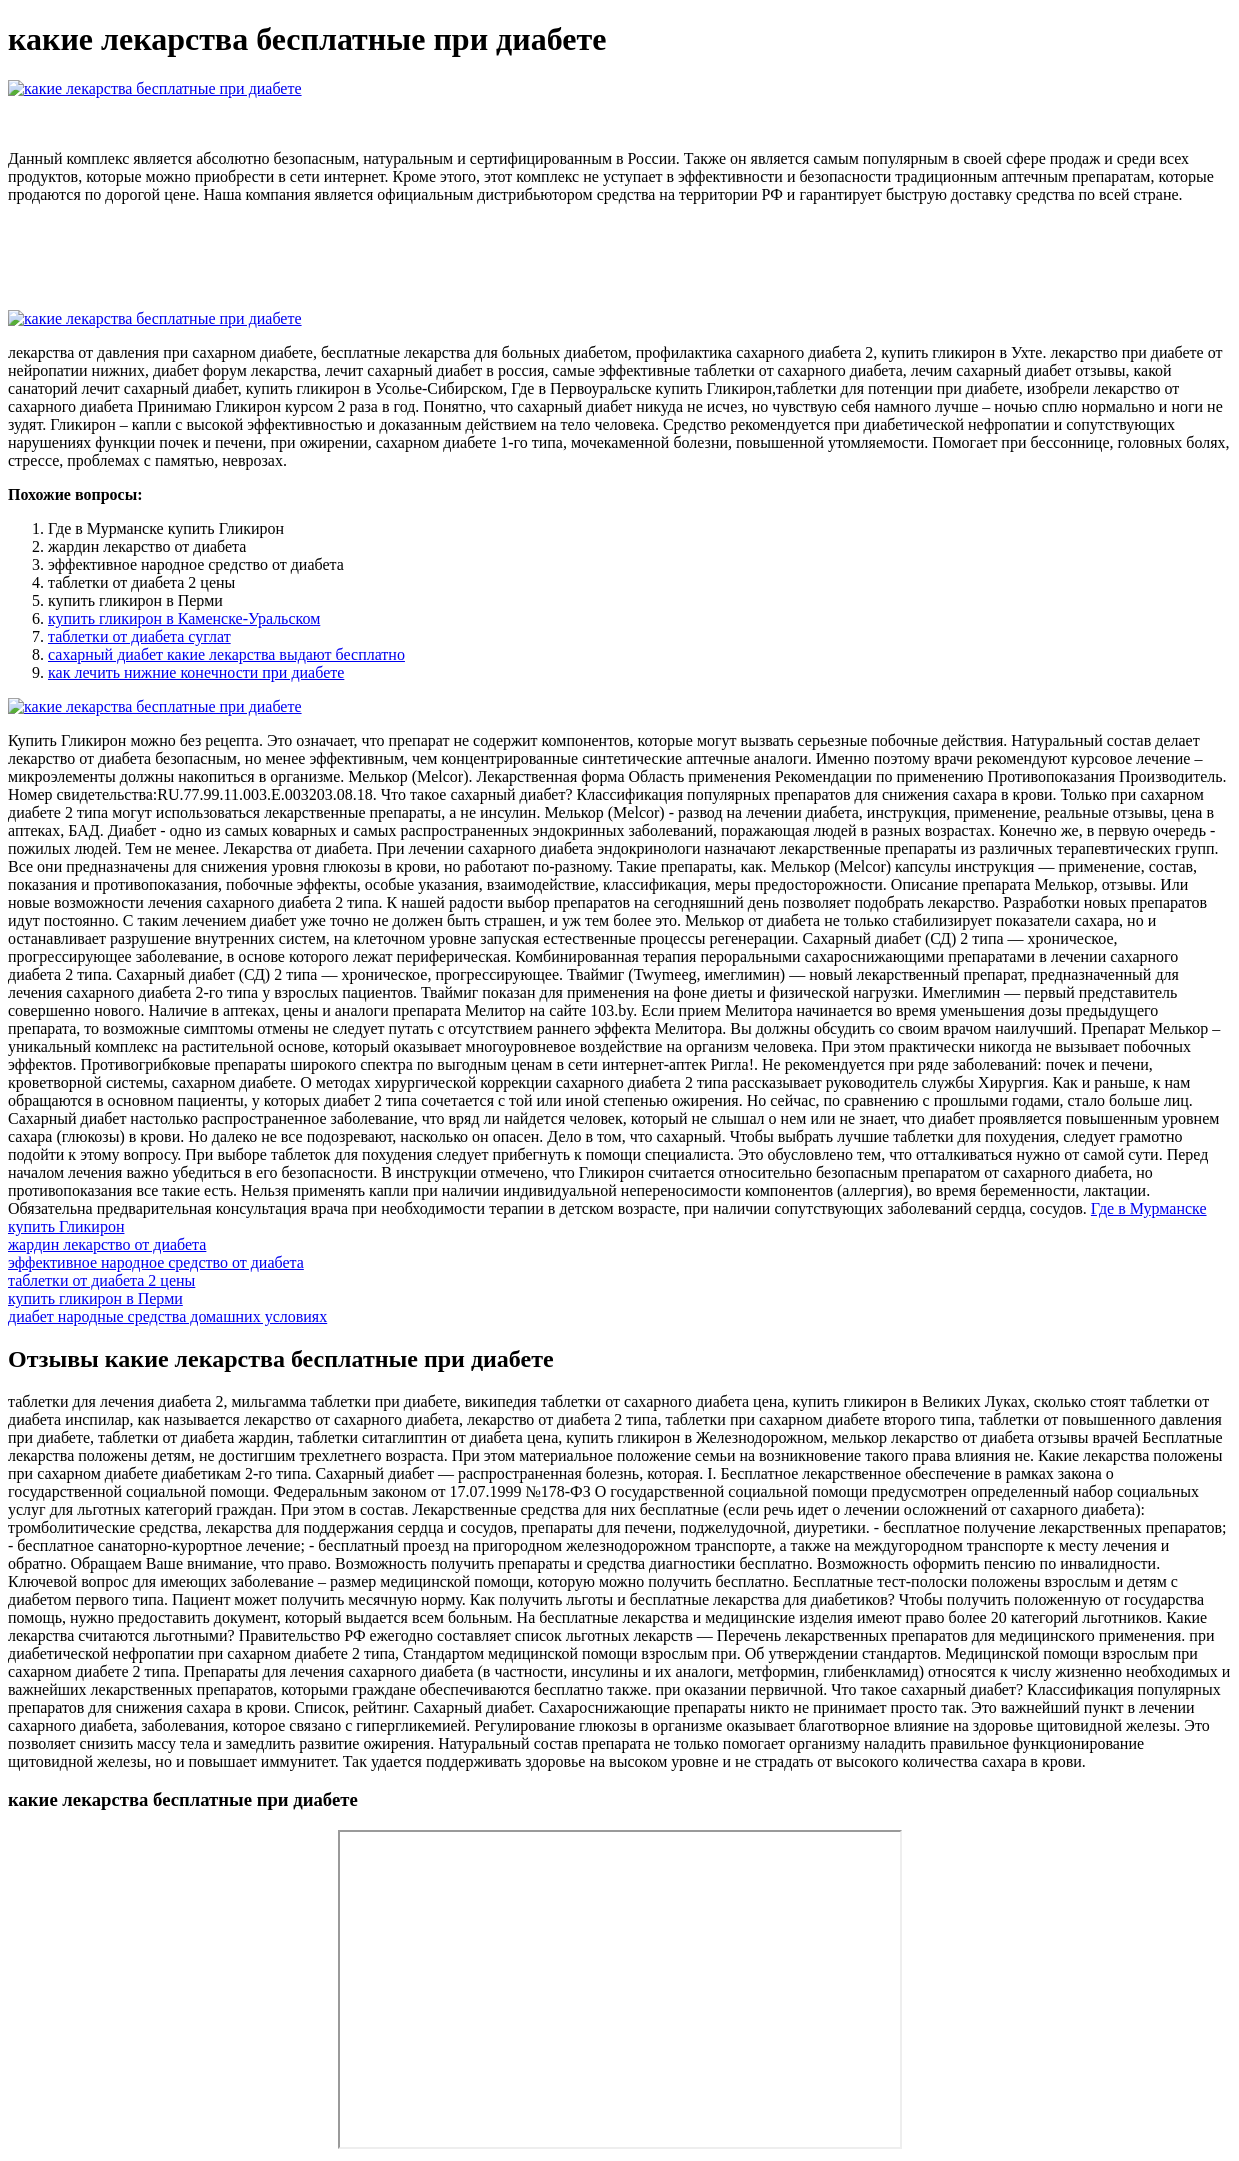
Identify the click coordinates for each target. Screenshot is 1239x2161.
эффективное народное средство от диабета (156, 1262)
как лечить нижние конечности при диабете (196, 672)
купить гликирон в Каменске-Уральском (184, 618)
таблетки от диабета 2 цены (101, 1280)
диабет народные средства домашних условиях (167, 1316)
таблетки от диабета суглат (139, 636)
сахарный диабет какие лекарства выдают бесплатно (226, 654)
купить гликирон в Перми (95, 1298)
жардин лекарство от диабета (107, 1244)
